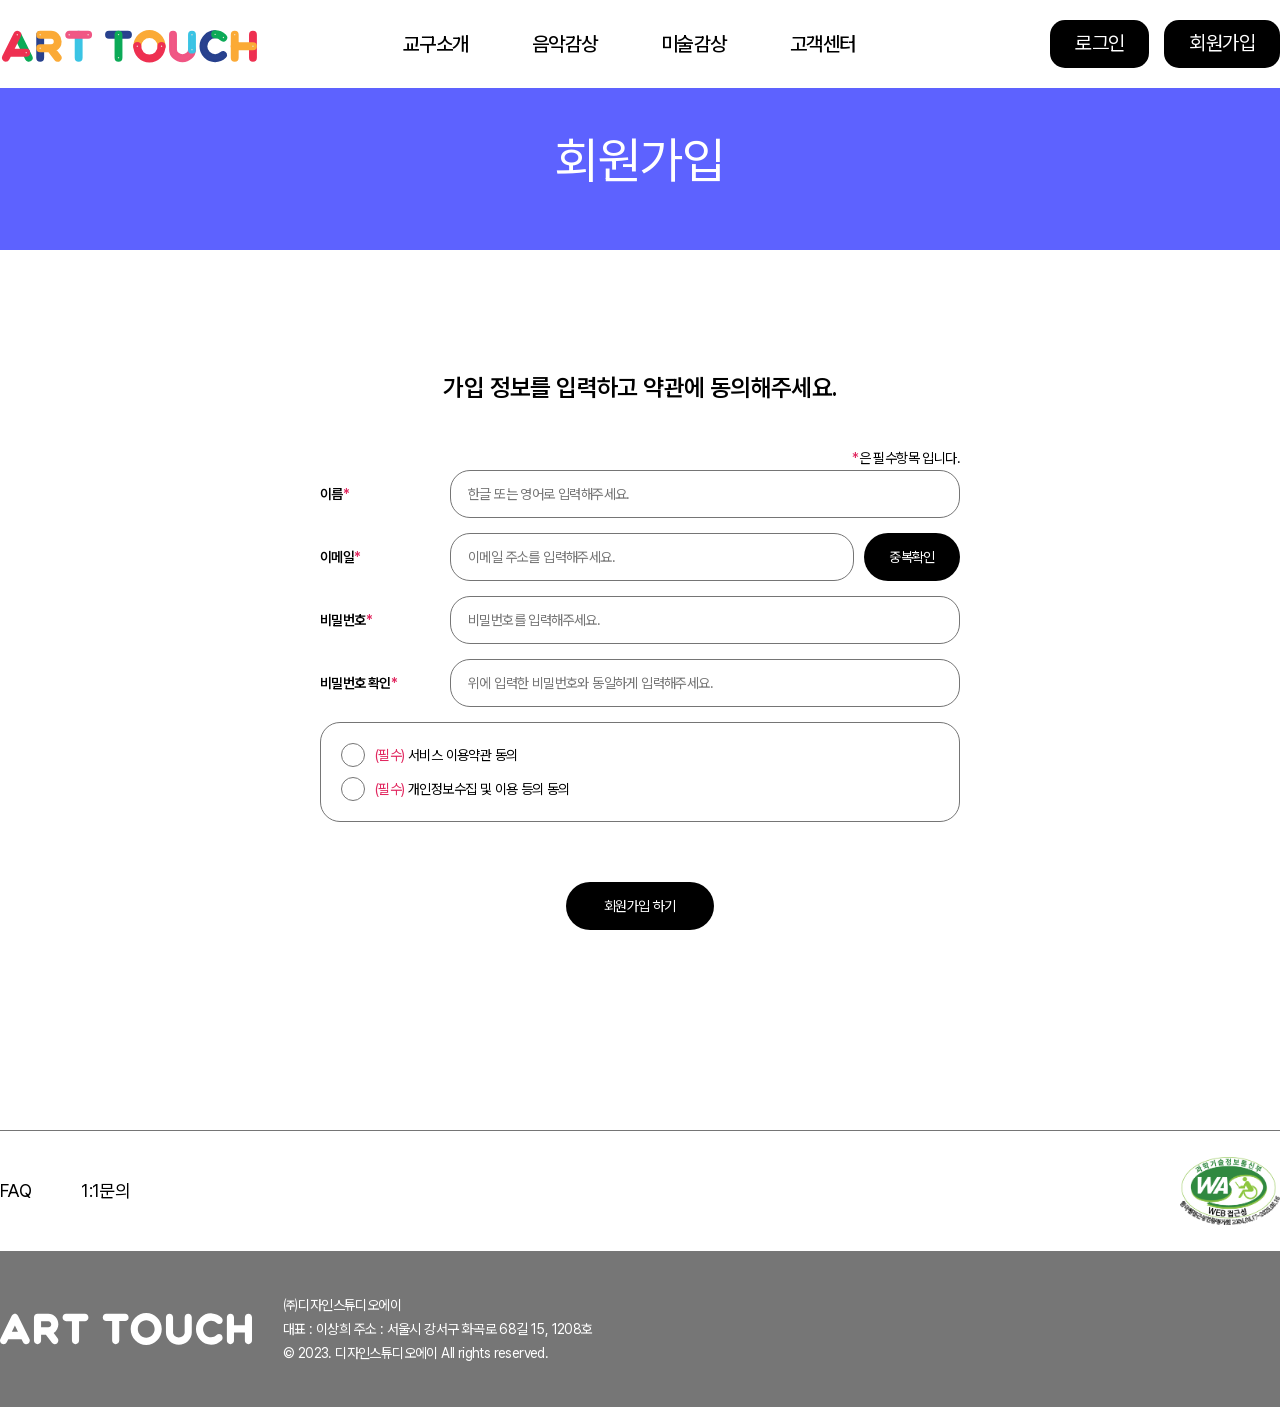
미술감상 (694, 44)
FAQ (15, 1190)
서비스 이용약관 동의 (446, 755)
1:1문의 (105, 1190)
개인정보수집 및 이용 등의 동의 (472, 789)
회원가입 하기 (640, 906)
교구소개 (436, 44)
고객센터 (823, 44)
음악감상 (565, 44)
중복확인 (912, 557)
